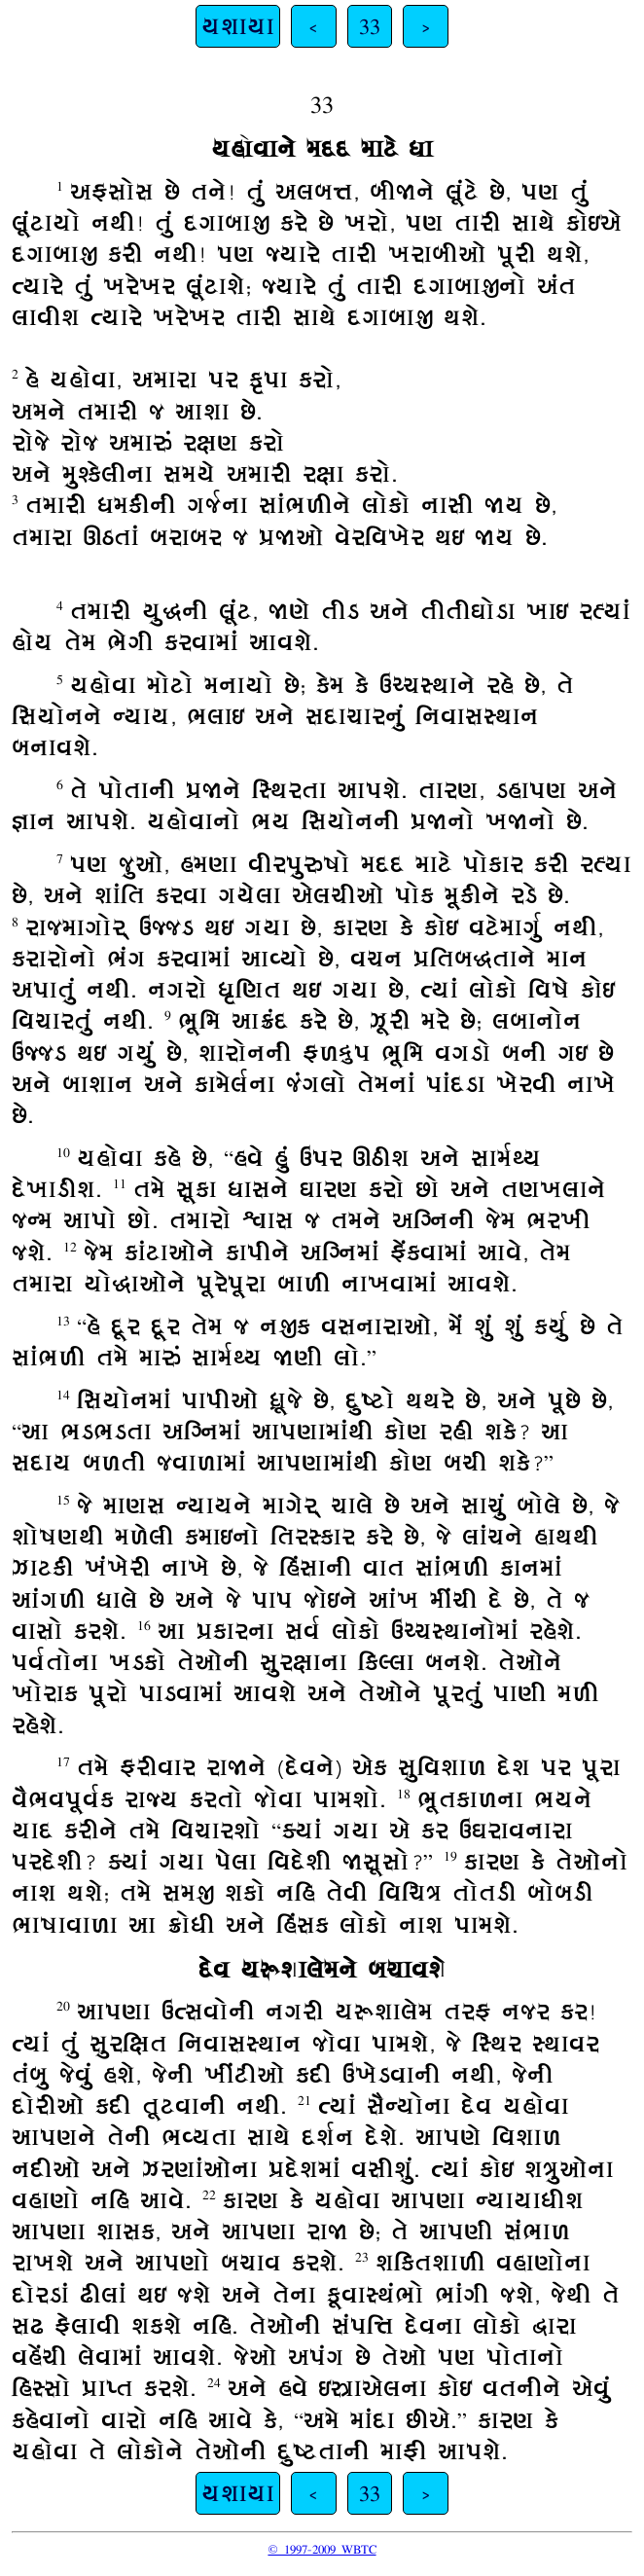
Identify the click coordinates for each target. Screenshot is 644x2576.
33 (369, 26)
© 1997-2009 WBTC (322, 2548)
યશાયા (237, 26)
